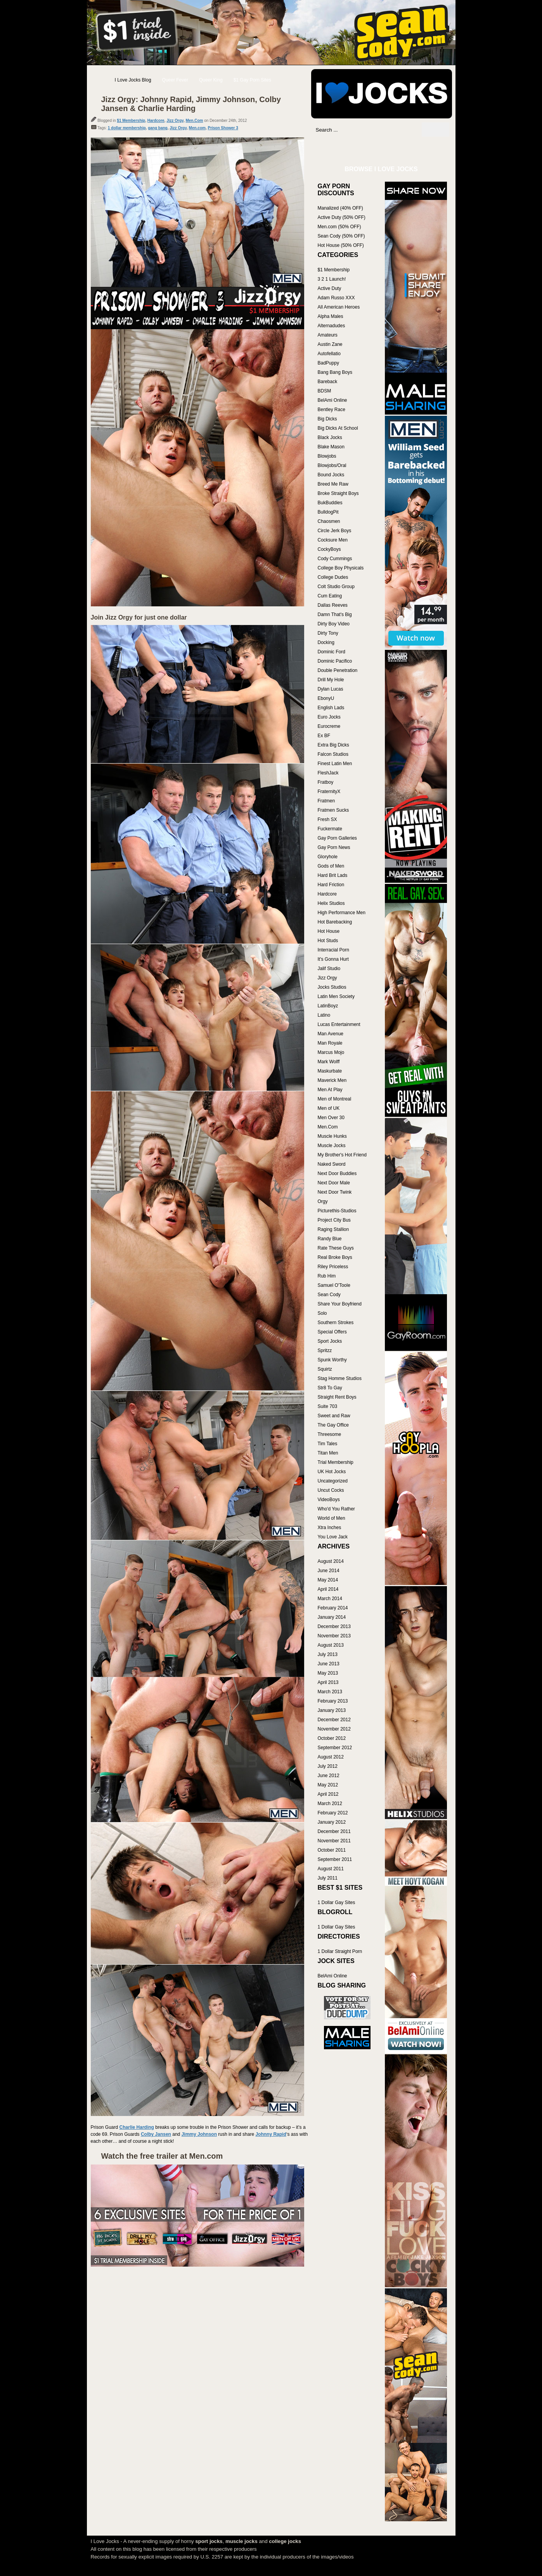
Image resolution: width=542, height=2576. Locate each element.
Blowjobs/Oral (332, 465)
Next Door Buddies (337, 1173)
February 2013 (333, 1701)
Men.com (197, 128)
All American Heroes (339, 307)
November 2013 (334, 1636)
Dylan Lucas (330, 689)
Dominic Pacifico (335, 661)
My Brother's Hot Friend (342, 1155)
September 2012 (335, 1747)
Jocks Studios (332, 987)
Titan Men (328, 1453)
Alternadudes (331, 325)
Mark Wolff (329, 1061)
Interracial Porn (333, 950)
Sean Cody (329, 1294)
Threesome (329, 1434)
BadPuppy (328, 363)
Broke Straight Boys (338, 493)
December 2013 (334, 1626)
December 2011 (334, 1831)
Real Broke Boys (335, 1257)
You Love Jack (333, 1537)
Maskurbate (330, 1071)
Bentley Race (331, 409)
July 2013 (328, 1654)
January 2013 (332, 1710)
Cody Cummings (335, 558)
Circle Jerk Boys (335, 530)
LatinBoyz (328, 1006)
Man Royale (330, 1043)
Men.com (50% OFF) (339, 226)
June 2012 (328, 1775)
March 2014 (330, 1598)
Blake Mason (331, 447)
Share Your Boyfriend (340, 1304)
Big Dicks (327, 419)
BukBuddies (330, 502)
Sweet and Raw (334, 1415)
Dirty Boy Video (334, 624)
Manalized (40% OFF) (340, 208)
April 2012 (328, 1794)
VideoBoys (329, 1499)
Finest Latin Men (335, 763)
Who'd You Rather (336, 1509)
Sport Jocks (330, 1341)
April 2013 (328, 1682)
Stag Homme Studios (340, 1378)
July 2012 (328, 1766)
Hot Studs (328, 940)
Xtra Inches (329, 1527)
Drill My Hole (331, 679)
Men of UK (329, 1108)
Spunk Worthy (332, 1360)
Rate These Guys (336, 1248)
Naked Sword (332, 1164)
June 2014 (328, 1570)
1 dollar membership (127, 128)
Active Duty (329, 288)
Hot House (329, 931)
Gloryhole (328, 856)
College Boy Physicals (341, 568)
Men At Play (330, 1089)
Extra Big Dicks (333, 745)
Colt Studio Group (336, 586)
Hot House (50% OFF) (341, 245)
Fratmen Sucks (333, 810)
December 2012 (334, 1719)
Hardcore (156, 120)
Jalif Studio (329, 968)
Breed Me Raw (333, 484)
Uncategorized (333, 1481)
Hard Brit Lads (333, 875)
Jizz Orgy (175, 120)
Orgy (323, 1201)
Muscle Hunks (332, 1136)
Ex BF (324, 735)
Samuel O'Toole (334, 1285)
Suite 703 (328, 1406)
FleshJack (328, 773)
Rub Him (327, 1276)
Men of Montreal (335, 1099)
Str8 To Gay (330, 1387)
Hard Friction (331, 884)
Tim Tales (328, 1443)
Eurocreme (329, 726)
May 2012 (328, 1785)
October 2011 (332, 1850)
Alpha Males (330, 316)
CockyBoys (329, 549)
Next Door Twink (335, 1192)
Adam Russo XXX (336, 297)
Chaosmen (329, 521)
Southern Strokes (336, 1322)
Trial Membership (335, 1462)
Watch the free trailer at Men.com (162, 2156)
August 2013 (331, 1645)
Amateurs (328, 335)
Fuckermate (330, 828)
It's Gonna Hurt (333, 959)
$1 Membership (131, 120)
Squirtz (325, 1369)
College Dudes (333, 577)
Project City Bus (334, 1220)
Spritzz (325, 1350)
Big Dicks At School (338, 428)
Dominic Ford (331, 651)
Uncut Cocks (331, 1490)
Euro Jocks (329, 717)
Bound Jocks (331, 474)
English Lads (331, 707)
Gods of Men (331, 866)
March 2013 (330, 1691)
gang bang (158, 128)
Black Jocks (330, 437)
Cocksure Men (333, 540)
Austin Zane (330, 344)
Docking (326, 642)
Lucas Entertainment (339, 1024)
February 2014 (333, 1608)
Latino (324, 1015)
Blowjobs (327, 456)
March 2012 (330, 1803)
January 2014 (332, 1617)
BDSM (324, 391)
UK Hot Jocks (332, 1471)
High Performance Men (341, 912)
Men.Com (194, 120)
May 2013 (328, 1673)
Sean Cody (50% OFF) (341, 236)
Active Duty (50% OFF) (341, 217)
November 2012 (334, 1729)
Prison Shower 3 (223, 128)
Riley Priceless (333, 1266)
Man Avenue (331, 1033)
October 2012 (332, 1738)
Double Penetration (338, 670)
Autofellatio (329, 353)
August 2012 (331, 1757)
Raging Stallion (333, 1229)
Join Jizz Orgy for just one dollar (139, 617)
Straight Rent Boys (337, 1397)
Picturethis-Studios (337, 1210)
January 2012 (332, 1822)
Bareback (328, 381)
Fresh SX (327, 819)
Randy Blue (330, 1238)
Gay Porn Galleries (337, 838)
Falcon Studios (333, 754)
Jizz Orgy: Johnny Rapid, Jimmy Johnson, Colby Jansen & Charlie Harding (191, 104)
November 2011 (334, 1840)
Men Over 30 (331, 1117)
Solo (322, 1313)
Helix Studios (331, 903)
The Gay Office (333, 1425)
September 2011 (335, 1859)
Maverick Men (332, 1080)
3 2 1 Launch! (332, 279)
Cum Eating (330, 596)
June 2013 (328, 1663)
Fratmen (326, 801)
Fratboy (326, 782)
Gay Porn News (334, 847)
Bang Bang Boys (335, 372)
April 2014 (328, 1589)
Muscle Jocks (332, 1145)
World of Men (331, 1518)
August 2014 (331, 1561)
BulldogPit (328, 512)
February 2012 (333, 1813)
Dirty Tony (328, 633)
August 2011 (331, 1868)
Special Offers (332, 1332)
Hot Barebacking (335, 922)
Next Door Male (334, 1183)
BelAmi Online (332, 400)
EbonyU (326, 698)
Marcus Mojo (331, 1052)
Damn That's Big (335, 614)
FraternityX (329, 791)
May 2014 (328, 1580)
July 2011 (328, 1878)
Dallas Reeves (333, 605)
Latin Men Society (336, 996)
